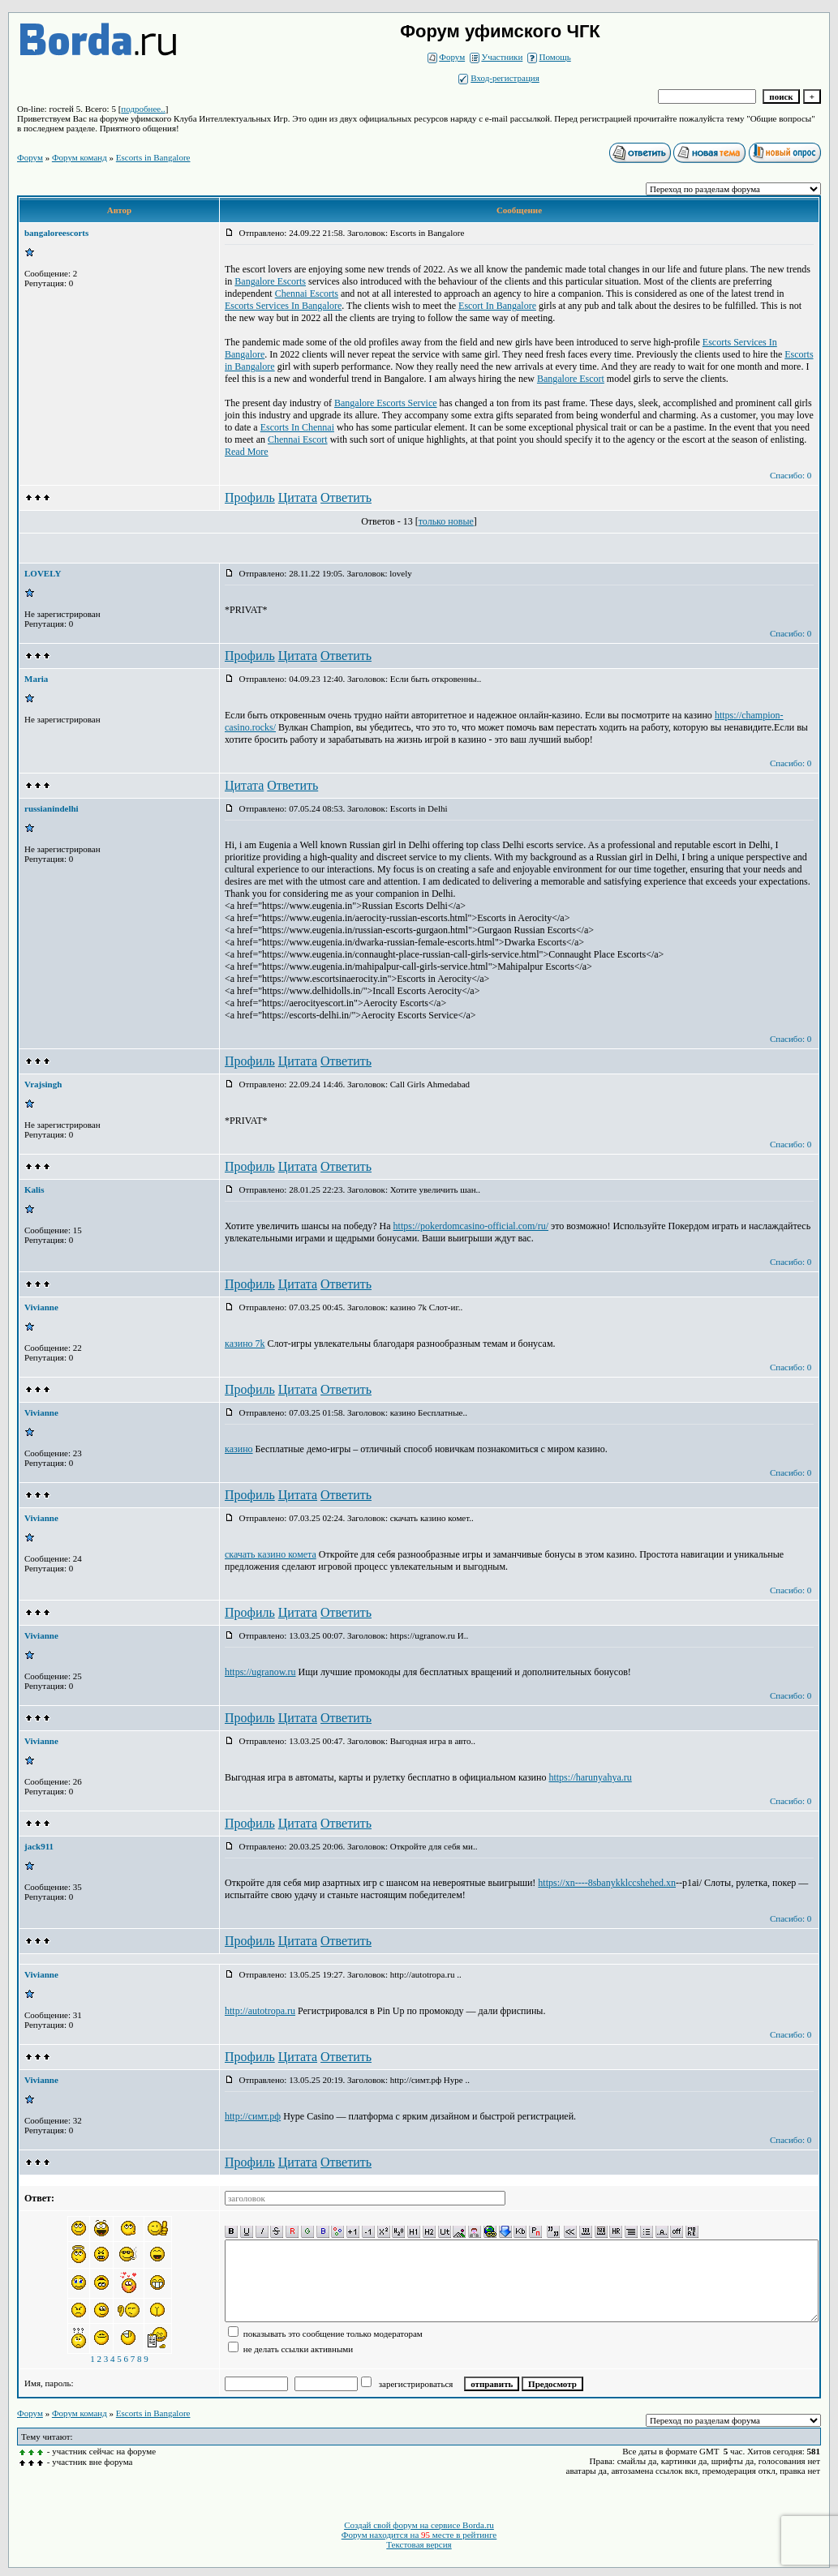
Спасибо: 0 (790, 475)
